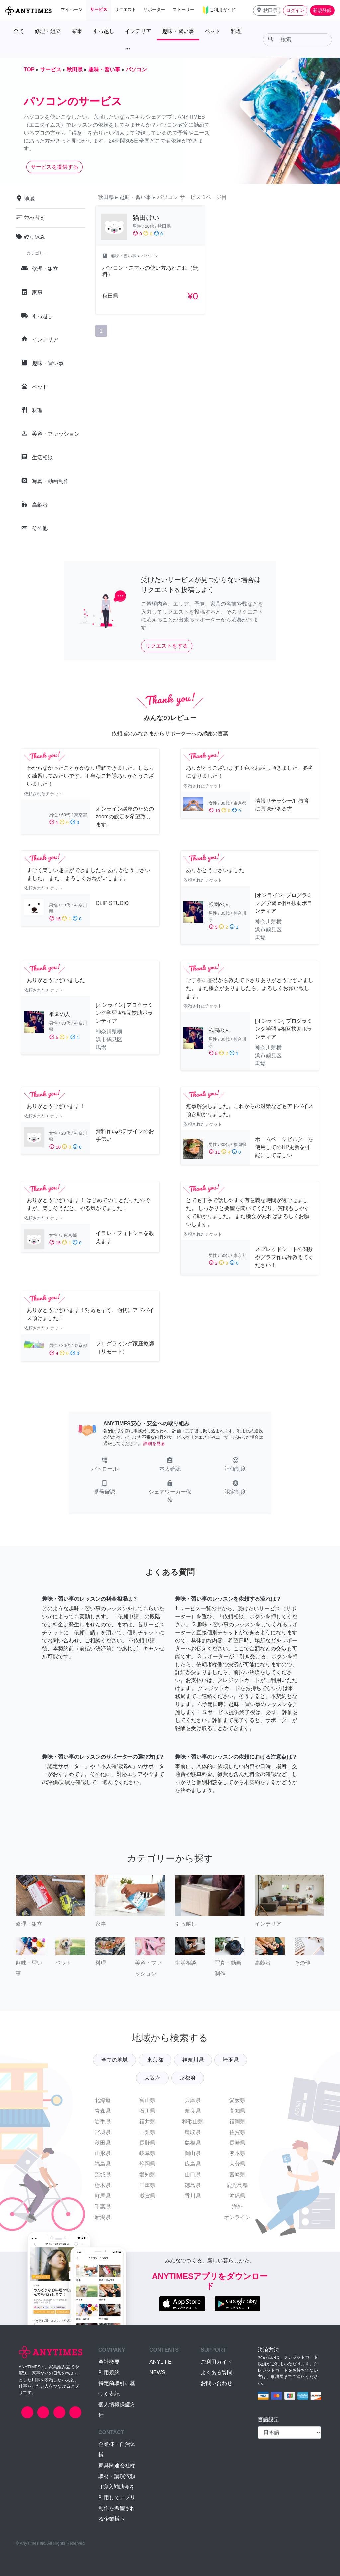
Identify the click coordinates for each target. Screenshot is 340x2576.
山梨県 (147, 2132)
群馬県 (103, 2196)
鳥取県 (193, 2132)
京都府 (188, 2078)
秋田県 (103, 2143)
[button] (266, 10)
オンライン (237, 2217)
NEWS (157, 2372)
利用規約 (109, 2372)
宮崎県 (237, 2174)
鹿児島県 (237, 2185)
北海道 (103, 2100)
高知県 (237, 2111)
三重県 (147, 2185)
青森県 (103, 2111)
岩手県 (103, 2121)
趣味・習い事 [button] (178, 31)
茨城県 (103, 2174)
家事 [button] (77, 31)
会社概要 (109, 2362)
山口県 (193, 2174)
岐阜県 (147, 2153)
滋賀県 (147, 2196)
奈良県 (193, 2111)
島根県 (193, 2143)
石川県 (147, 2111)
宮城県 (103, 2132)
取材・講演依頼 (116, 2476)
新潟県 (103, 2217)
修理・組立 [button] (48, 31)
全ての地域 (114, 2060)
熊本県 (237, 2153)
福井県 (147, 2121)
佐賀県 (237, 2132)
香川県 (193, 2196)
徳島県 (193, 2185)
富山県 (147, 2100)
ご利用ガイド (216, 2362)
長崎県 (237, 2143)
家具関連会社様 (116, 2465)
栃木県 (103, 2185)
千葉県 (103, 2206)
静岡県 (147, 2164)
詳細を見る (154, 1443)
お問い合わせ (216, 2383)
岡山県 (193, 2153)
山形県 (103, 2153)
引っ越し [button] (103, 31)
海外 (237, 2206)
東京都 (155, 2060)
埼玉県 (231, 2060)
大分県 (237, 2164)
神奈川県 (193, 2060)
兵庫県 (193, 2100)
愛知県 (147, 2174)
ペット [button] (212, 31)
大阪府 (152, 2078)
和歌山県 (192, 2121)
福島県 (103, 2164)
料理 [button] (236, 31)
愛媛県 (237, 2100)
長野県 (147, 2143)
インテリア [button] (138, 31)
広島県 (193, 2164)
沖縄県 (237, 2196)
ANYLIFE (160, 2362)
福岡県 (237, 2121)
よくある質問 (216, 2372)
